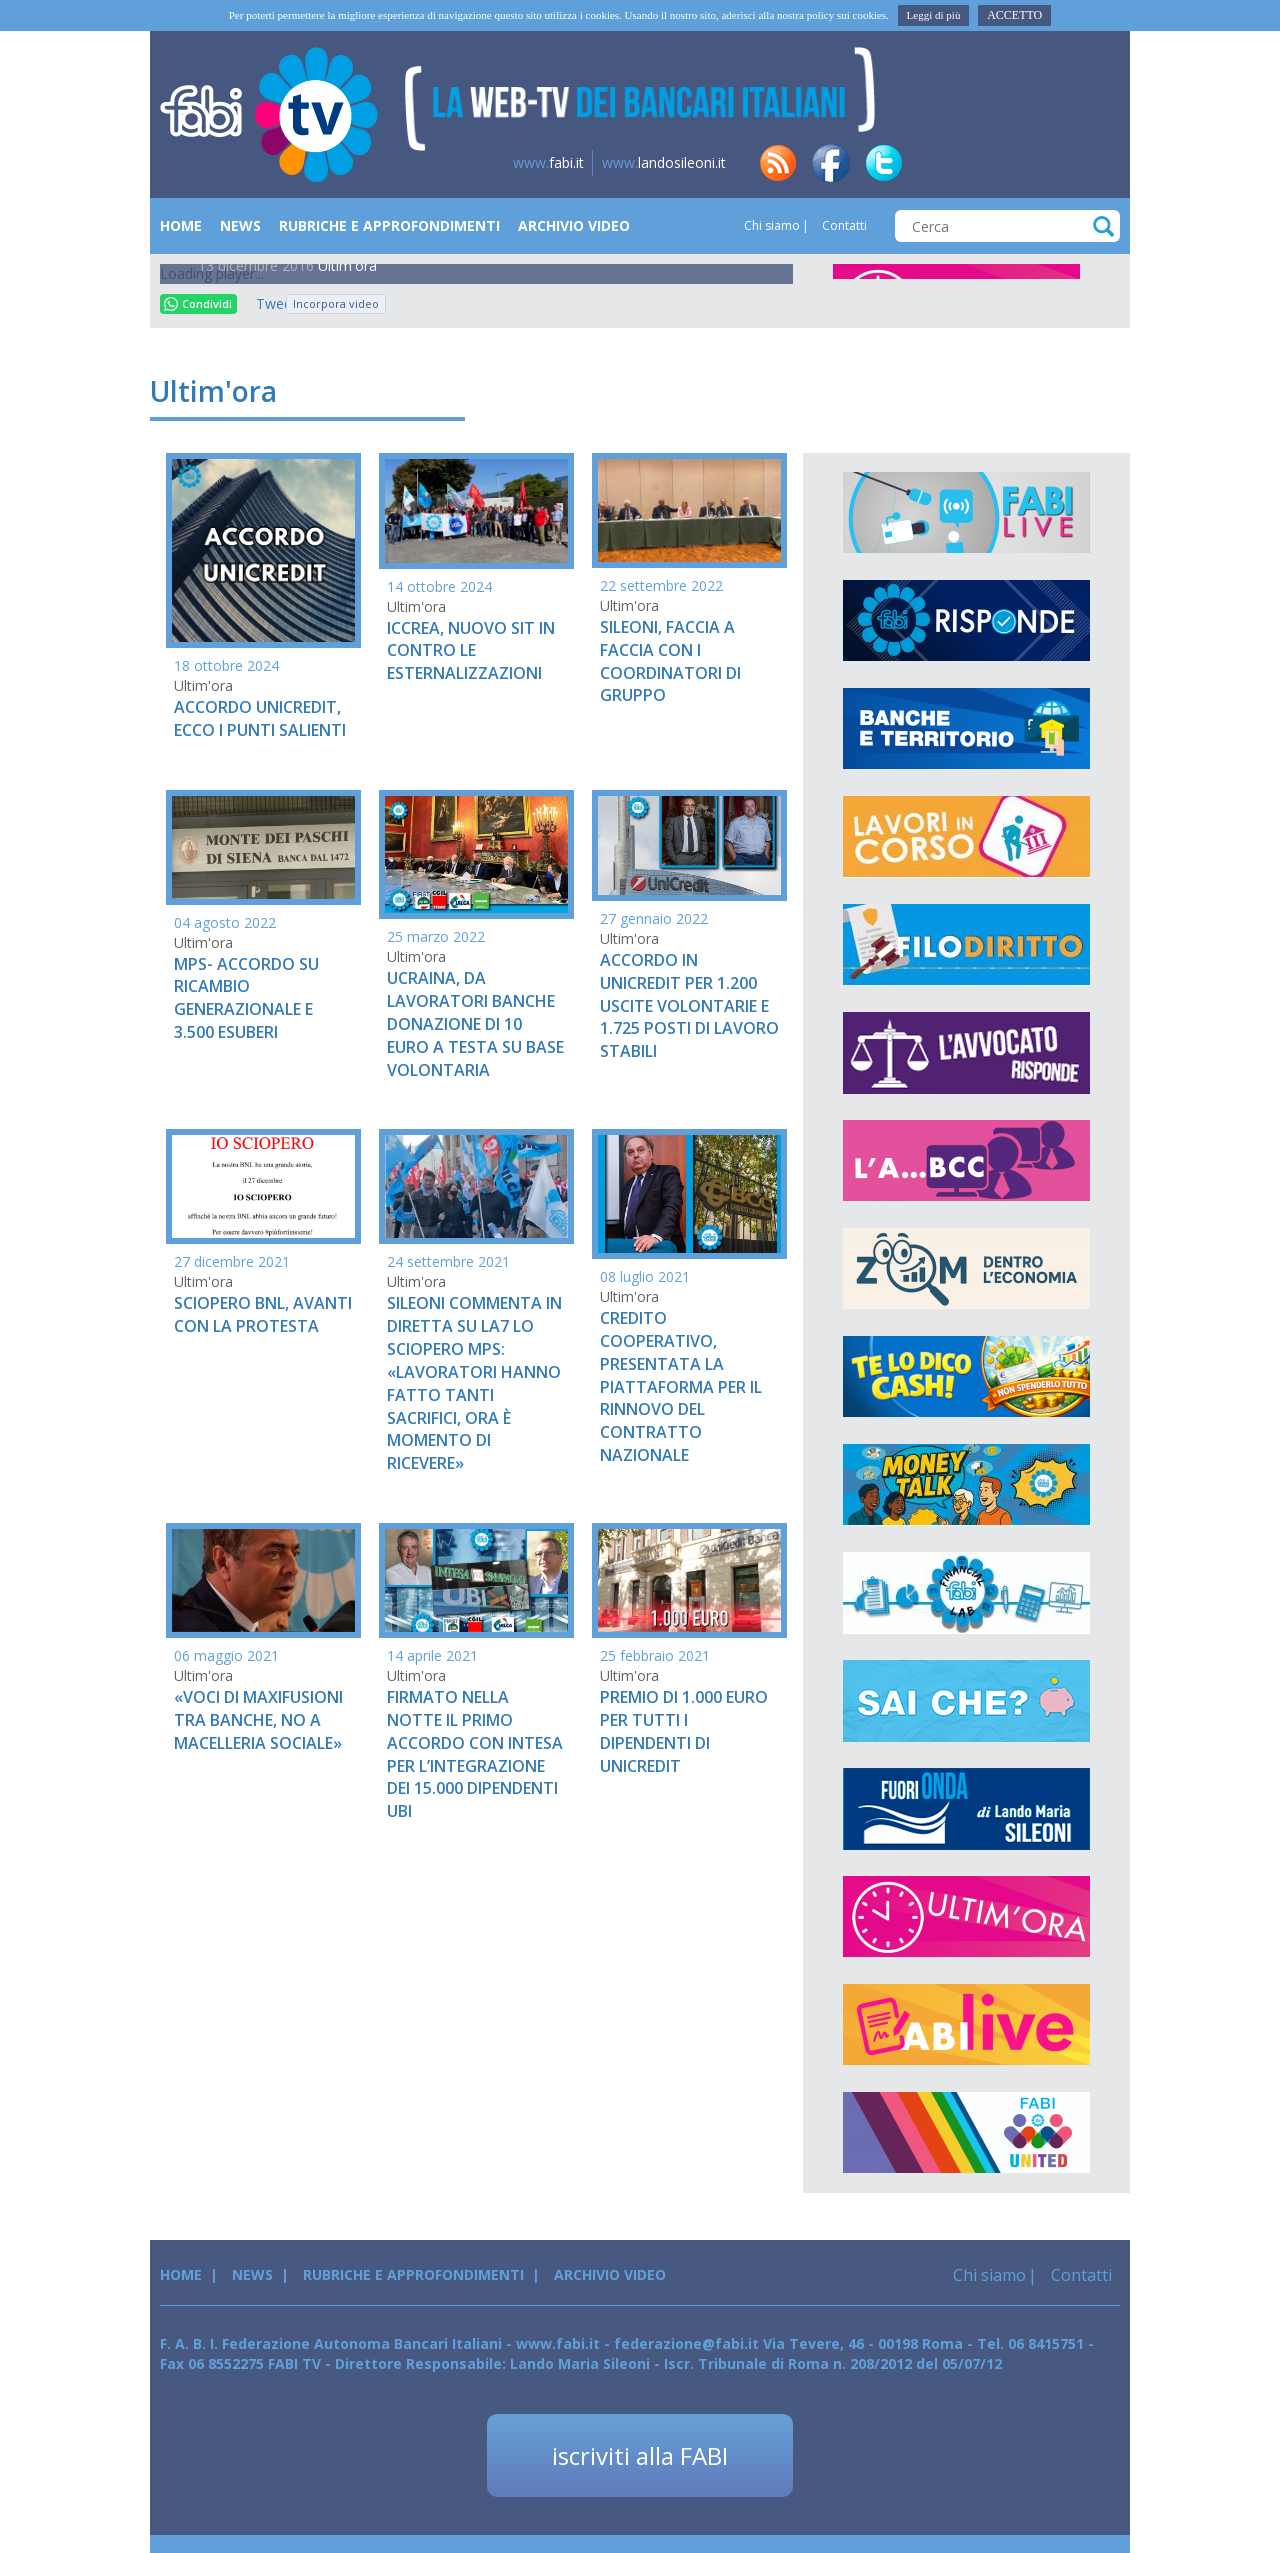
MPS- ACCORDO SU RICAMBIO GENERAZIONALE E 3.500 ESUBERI (246, 998)
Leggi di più (934, 15)
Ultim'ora (347, 265)
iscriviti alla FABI (640, 2455)
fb (831, 163)
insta (1043, 163)
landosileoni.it (664, 162)
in (937, 163)
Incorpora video (336, 303)
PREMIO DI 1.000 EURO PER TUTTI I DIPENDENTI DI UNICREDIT (684, 1731)
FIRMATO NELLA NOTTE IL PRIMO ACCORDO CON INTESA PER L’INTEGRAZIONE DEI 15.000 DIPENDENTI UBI (475, 1754)
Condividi (198, 303)
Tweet (266, 303)
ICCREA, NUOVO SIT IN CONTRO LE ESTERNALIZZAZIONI (471, 651)
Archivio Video (574, 225)
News (240, 225)
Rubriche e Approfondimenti (389, 225)
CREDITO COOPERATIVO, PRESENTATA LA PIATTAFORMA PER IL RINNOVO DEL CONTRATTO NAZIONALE (681, 1386)
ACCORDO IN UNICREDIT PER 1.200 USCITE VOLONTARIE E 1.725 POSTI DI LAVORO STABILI (689, 1005)
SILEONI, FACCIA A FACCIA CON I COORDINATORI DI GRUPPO (670, 661)
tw (884, 163)
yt (1096, 163)
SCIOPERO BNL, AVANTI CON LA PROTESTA (263, 1314)
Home (181, 225)
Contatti (843, 225)
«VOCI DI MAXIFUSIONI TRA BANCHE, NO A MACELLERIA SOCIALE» (258, 1720)
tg (990, 163)
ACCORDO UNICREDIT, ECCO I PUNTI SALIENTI (260, 718)
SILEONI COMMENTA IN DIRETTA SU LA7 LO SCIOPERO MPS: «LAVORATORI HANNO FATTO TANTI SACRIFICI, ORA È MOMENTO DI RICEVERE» (474, 1383)
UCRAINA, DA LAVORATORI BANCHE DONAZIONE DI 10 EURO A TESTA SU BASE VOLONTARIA (475, 1023)
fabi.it (548, 162)
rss (778, 163)
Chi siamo (772, 225)
